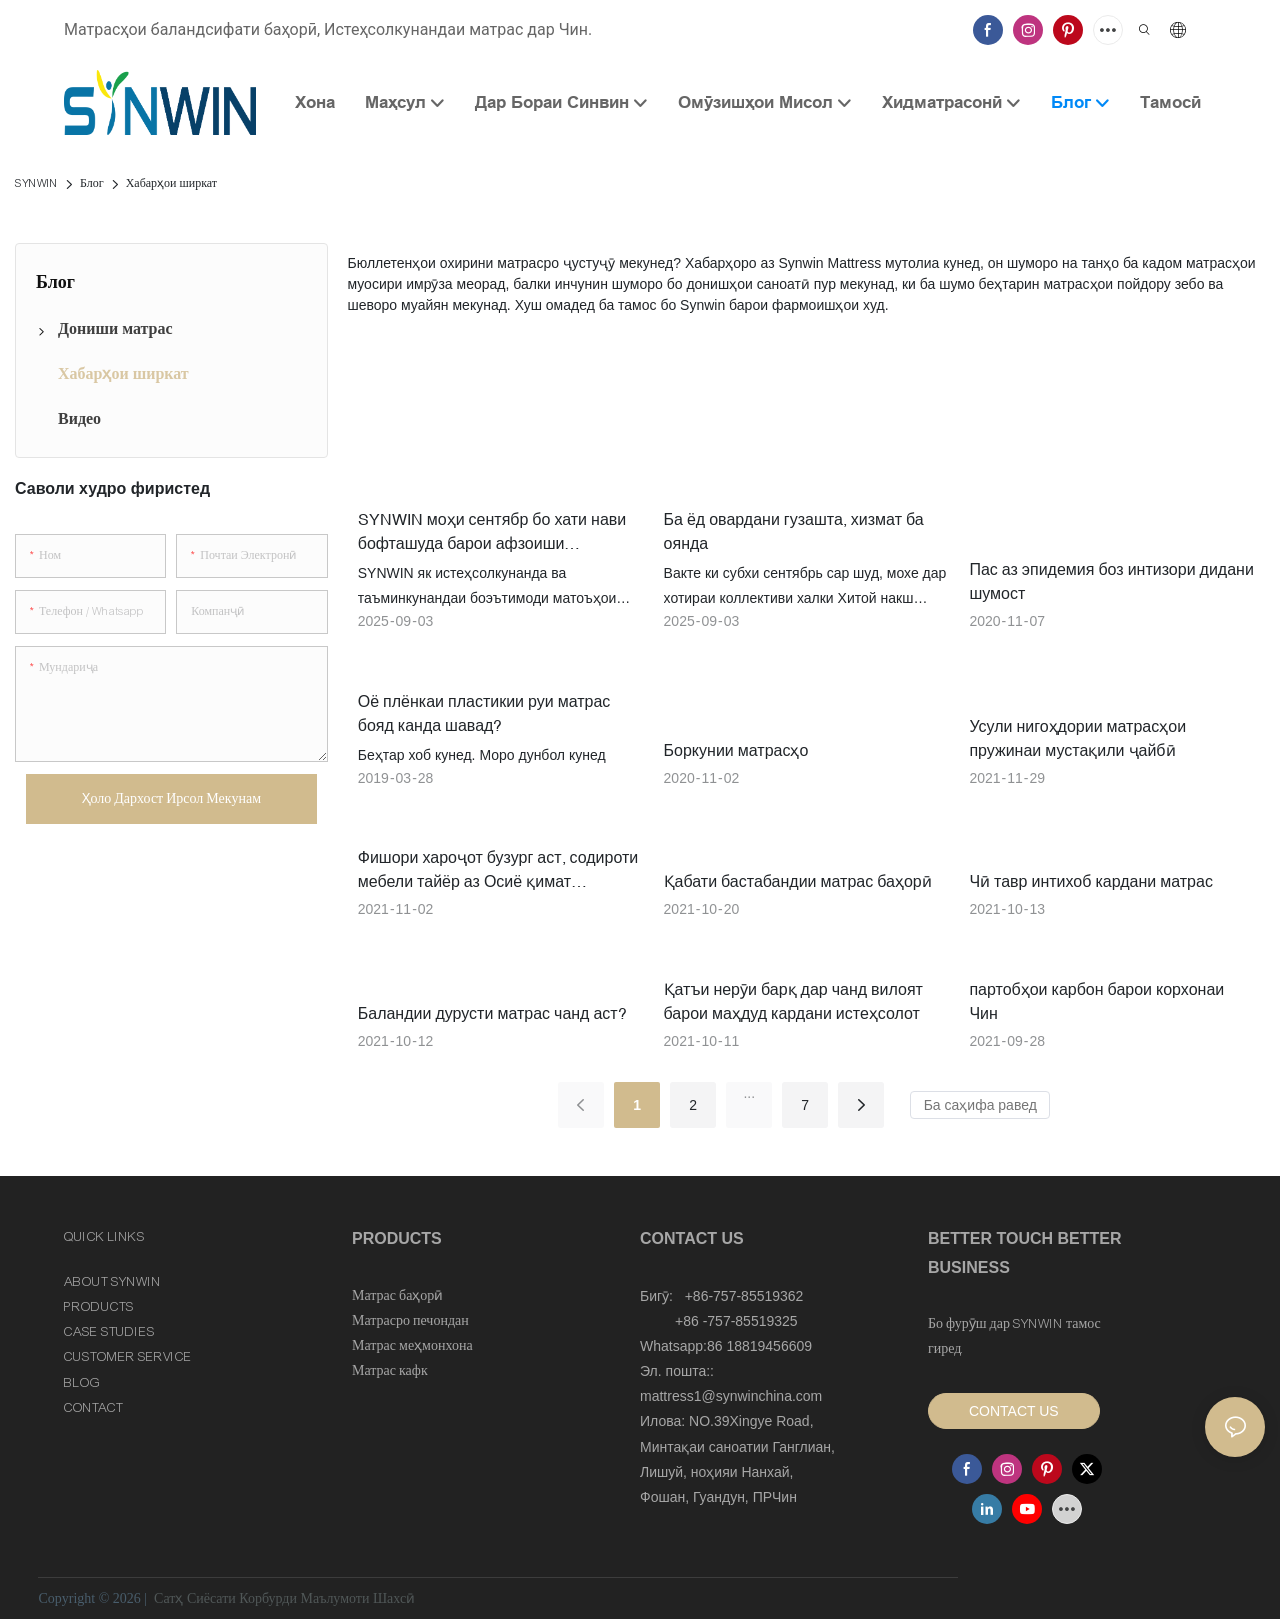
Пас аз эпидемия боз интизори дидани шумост (1111, 581)
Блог (92, 183)
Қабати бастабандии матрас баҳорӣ (798, 881)
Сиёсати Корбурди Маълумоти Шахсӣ (301, 1598)
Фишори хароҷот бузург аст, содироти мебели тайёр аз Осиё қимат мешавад (498, 870)
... (749, 1093)
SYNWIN (36, 183)
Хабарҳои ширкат (171, 183)
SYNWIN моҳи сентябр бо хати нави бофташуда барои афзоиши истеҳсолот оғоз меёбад (492, 532)
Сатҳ (169, 1598)
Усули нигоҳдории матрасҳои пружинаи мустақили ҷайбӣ (1077, 738)
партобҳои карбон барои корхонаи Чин (1096, 1001)
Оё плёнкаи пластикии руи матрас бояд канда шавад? (484, 713)
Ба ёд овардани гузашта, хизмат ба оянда (794, 531)
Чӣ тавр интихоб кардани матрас (1091, 881)
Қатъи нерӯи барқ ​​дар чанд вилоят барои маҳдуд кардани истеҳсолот (793, 1001)
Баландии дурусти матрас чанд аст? (492, 1013)
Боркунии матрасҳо (736, 750)
